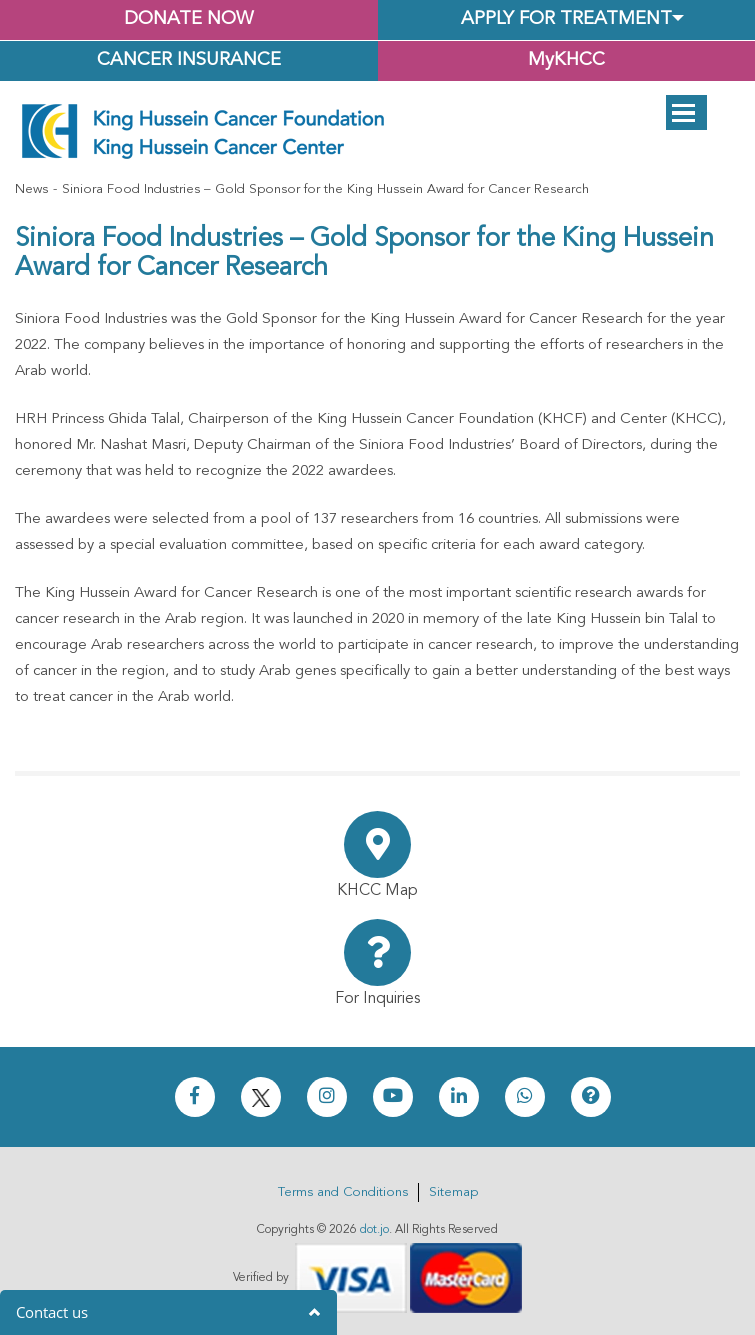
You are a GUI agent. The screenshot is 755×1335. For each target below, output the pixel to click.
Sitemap (453, 1192)
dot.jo (374, 1230)
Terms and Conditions (343, 1192)
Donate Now (188, 19)
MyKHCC (566, 60)
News (31, 189)
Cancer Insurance (189, 60)
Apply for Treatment (566, 19)
